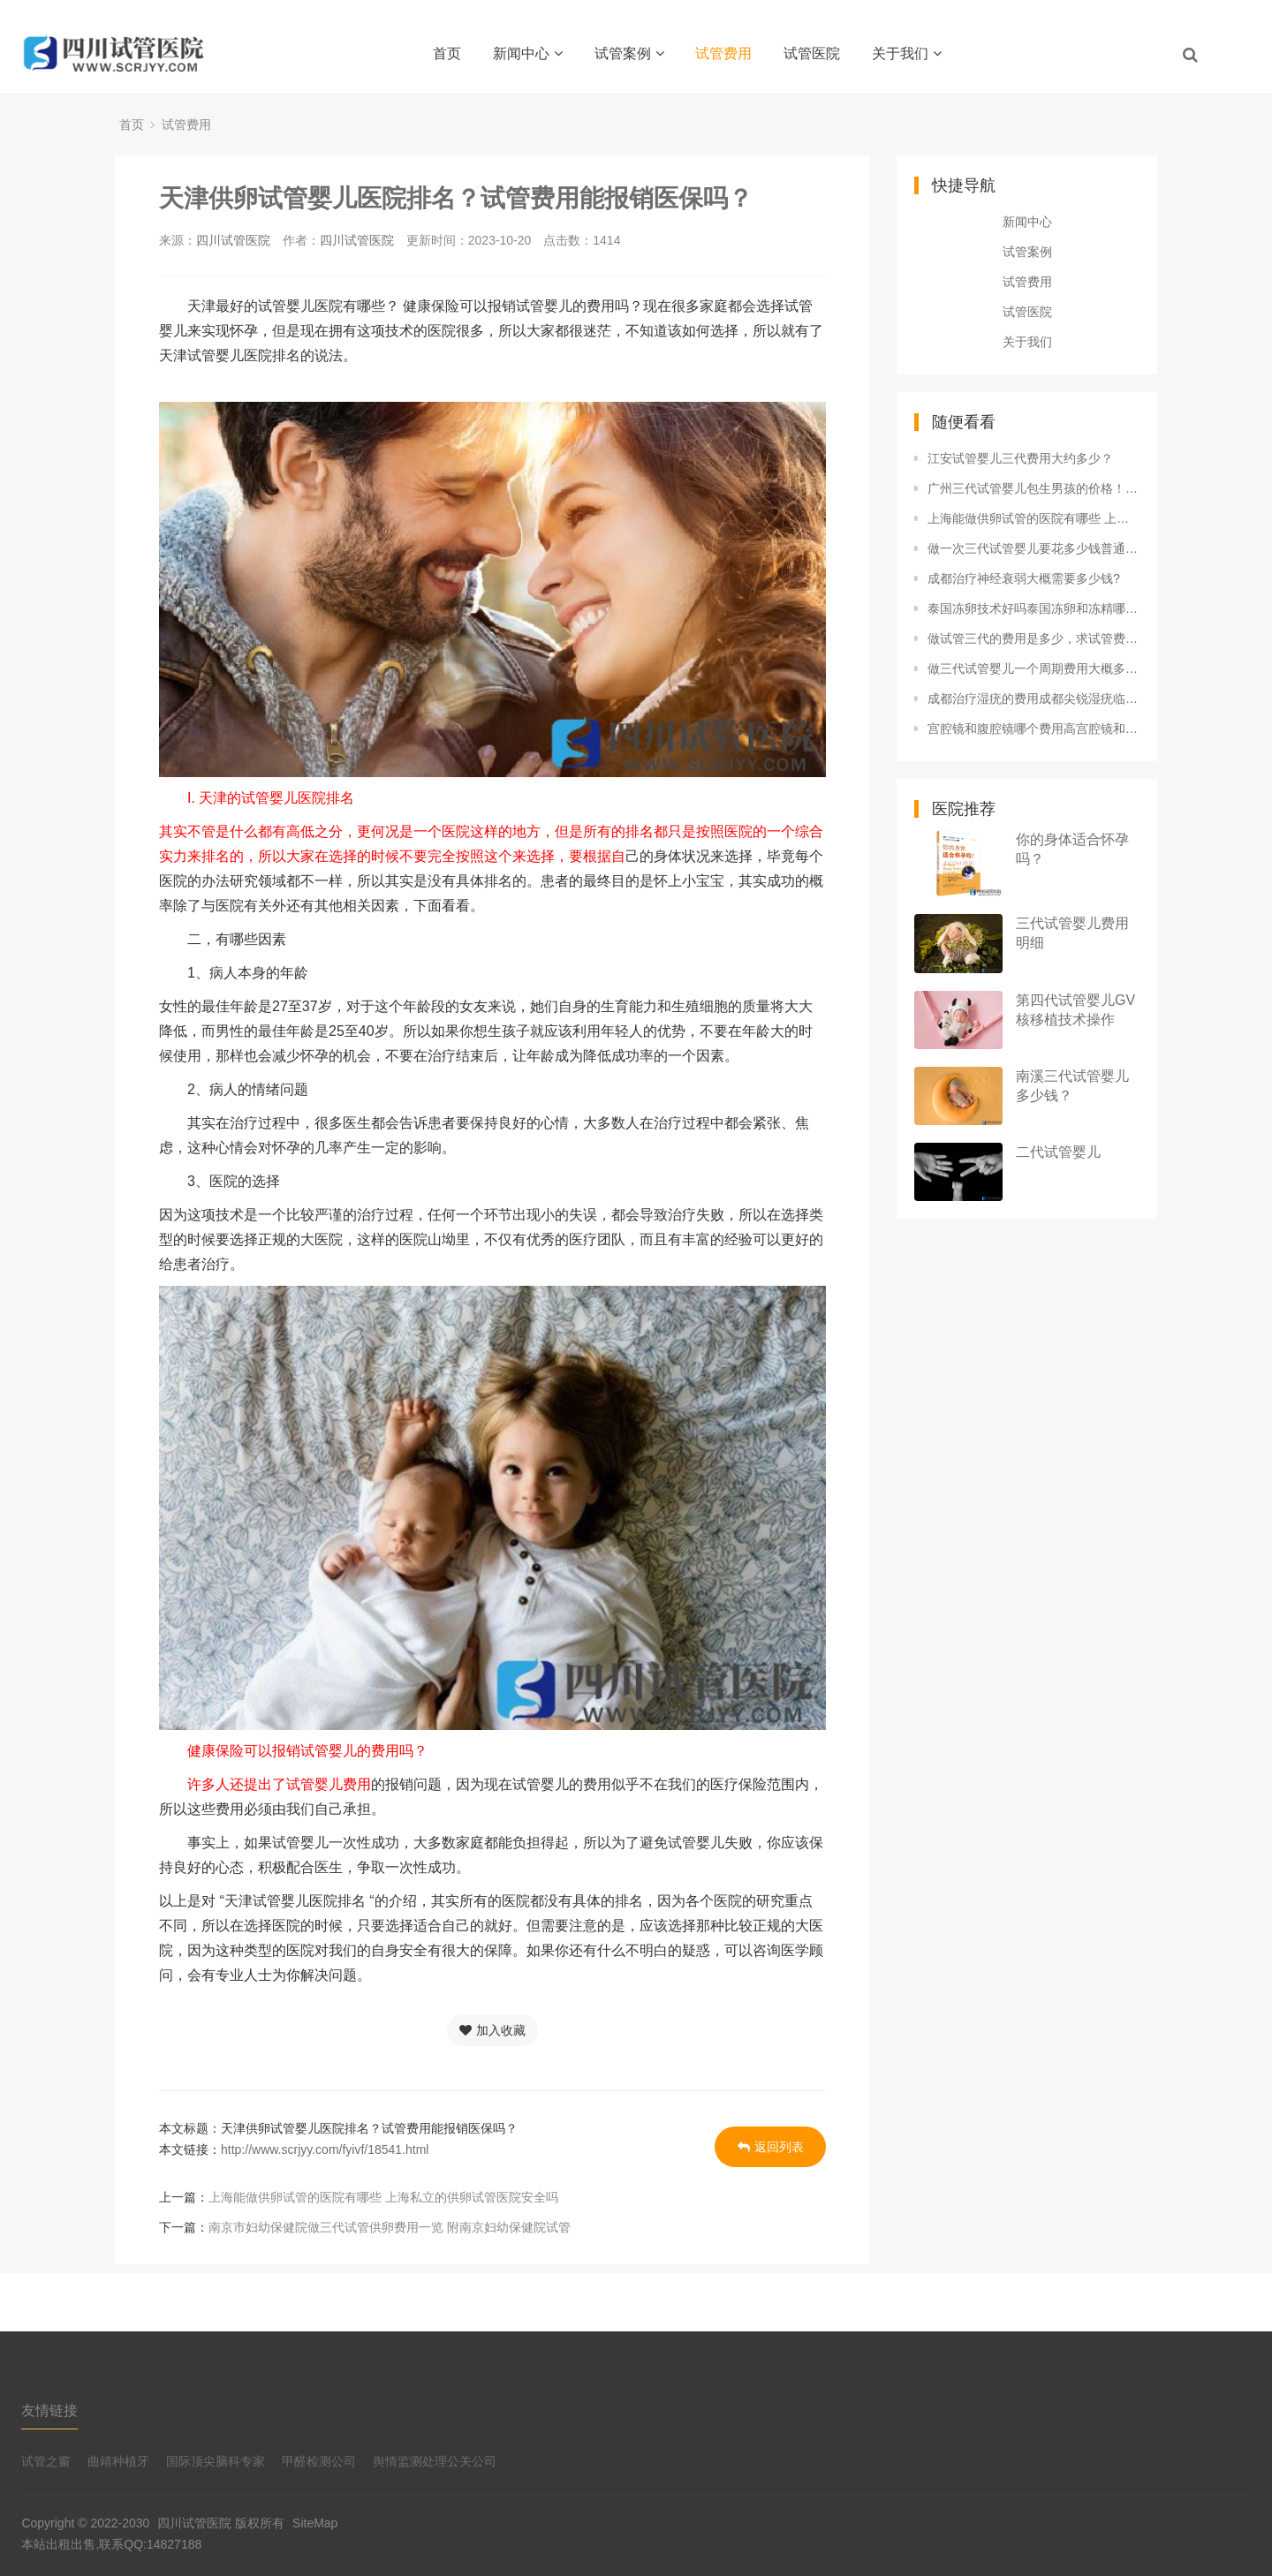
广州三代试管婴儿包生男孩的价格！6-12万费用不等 (1034, 488)
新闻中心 (528, 53)
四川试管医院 (233, 240)
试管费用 (723, 53)
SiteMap (314, 2523)
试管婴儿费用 (328, 1784)
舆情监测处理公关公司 (434, 2461)
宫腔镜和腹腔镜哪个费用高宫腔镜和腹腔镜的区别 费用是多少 (1034, 728)
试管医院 (812, 53)
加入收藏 (492, 2030)
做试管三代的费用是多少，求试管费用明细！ (1034, 638)
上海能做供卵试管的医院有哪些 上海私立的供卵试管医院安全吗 (383, 2197)
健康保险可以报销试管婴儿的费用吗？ (293, 1750)
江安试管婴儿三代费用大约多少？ (1020, 458)
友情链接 (49, 2410)
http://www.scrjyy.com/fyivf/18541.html (324, 2149)
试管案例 (629, 53)
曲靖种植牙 (118, 2461)
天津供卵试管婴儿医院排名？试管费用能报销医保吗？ (456, 198)
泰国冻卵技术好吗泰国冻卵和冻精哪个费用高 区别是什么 (1034, 608)
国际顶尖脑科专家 (215, 2461)
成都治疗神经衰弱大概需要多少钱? (1024, 578)
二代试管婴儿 (1058, 1152)
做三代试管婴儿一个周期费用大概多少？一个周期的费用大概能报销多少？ (1034, 668)
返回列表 (771, 2147)
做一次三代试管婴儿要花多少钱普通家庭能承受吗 (1034, 548)
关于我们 (907, 53)
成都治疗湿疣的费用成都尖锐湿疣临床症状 (1034, 698)
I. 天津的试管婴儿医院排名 (256, 797)
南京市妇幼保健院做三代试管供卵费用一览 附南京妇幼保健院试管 (389, 2227)
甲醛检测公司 (319, 2461)
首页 (447, 53)
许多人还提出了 (222, 1784)
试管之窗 (46, 2461)
